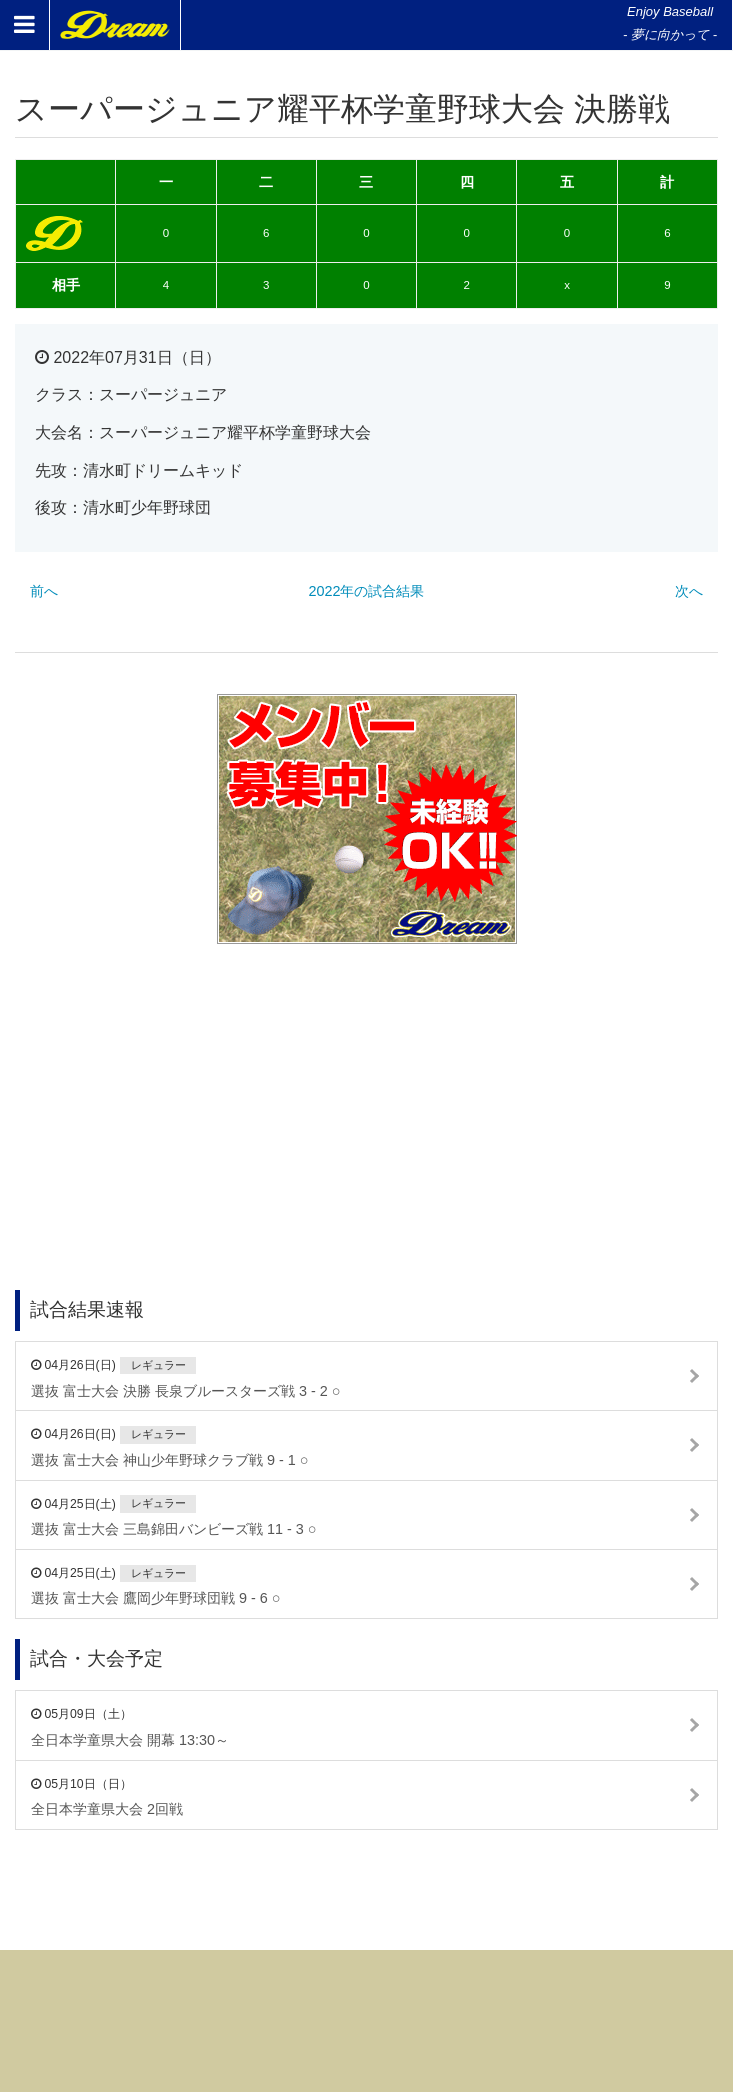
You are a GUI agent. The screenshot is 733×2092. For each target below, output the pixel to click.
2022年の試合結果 (366, 591)
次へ (689, 591)
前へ (44, 591)
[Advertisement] (367, 1089)
